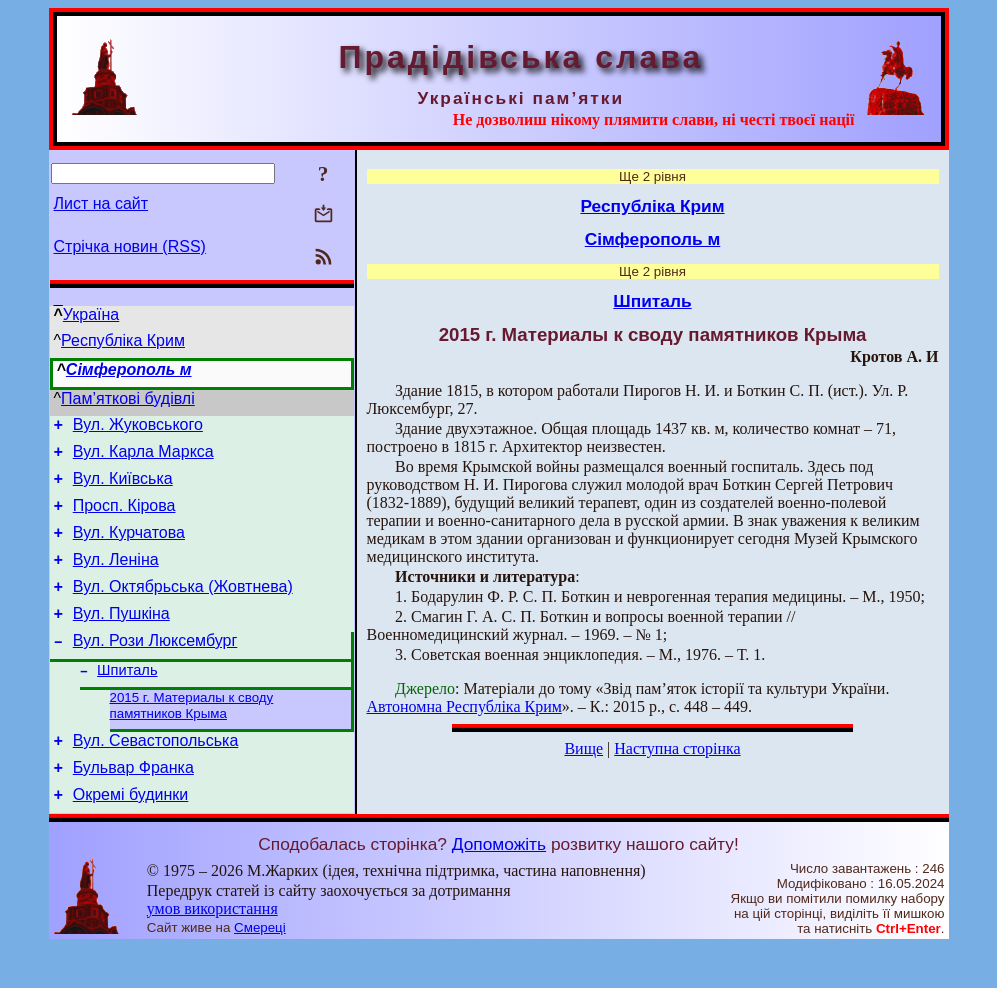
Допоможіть (499, 885)
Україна (91, 314)
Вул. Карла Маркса (143, 457)
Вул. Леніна (116, 577)
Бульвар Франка (133, 805)
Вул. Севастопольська (156, 775)
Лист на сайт (101, 203)
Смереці (260, 968)
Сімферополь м (129, 369)
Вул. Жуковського (138, 427)
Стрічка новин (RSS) (130, 246)
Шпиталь (127, 700)
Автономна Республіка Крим (464, 706)
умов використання (212, 949)
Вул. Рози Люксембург (155, 667)
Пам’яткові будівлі (128, 398)
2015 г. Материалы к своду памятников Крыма (192, 737)
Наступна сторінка (677, 748)
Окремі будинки (131, 835)
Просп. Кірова (124, 517)
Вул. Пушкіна (121, 637)
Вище (583, 748)
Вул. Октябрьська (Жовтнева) (183, 607)
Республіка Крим (123, 340)
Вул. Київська (123, 487)
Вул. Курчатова (129, 547)
